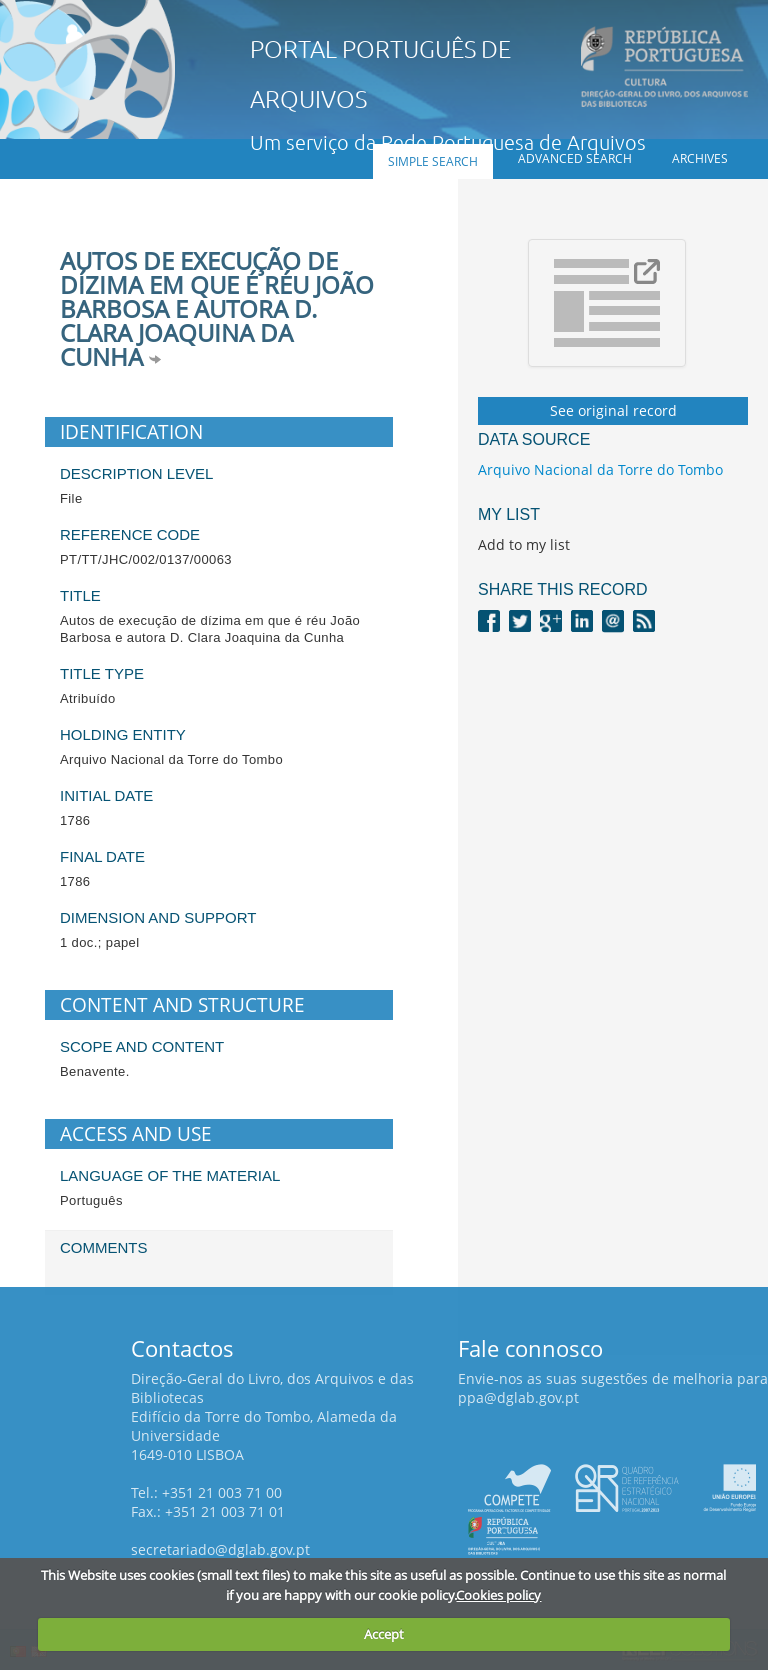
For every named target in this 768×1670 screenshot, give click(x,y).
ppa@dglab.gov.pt (518, 1397)
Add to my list (524, 544)
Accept (384, 1634)
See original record (613, 410)
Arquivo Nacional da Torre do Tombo (600, 469)
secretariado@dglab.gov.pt (220, 1549)
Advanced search (575, 158)
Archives (700, 158)
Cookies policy (498, 1595)
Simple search (433, 161)
